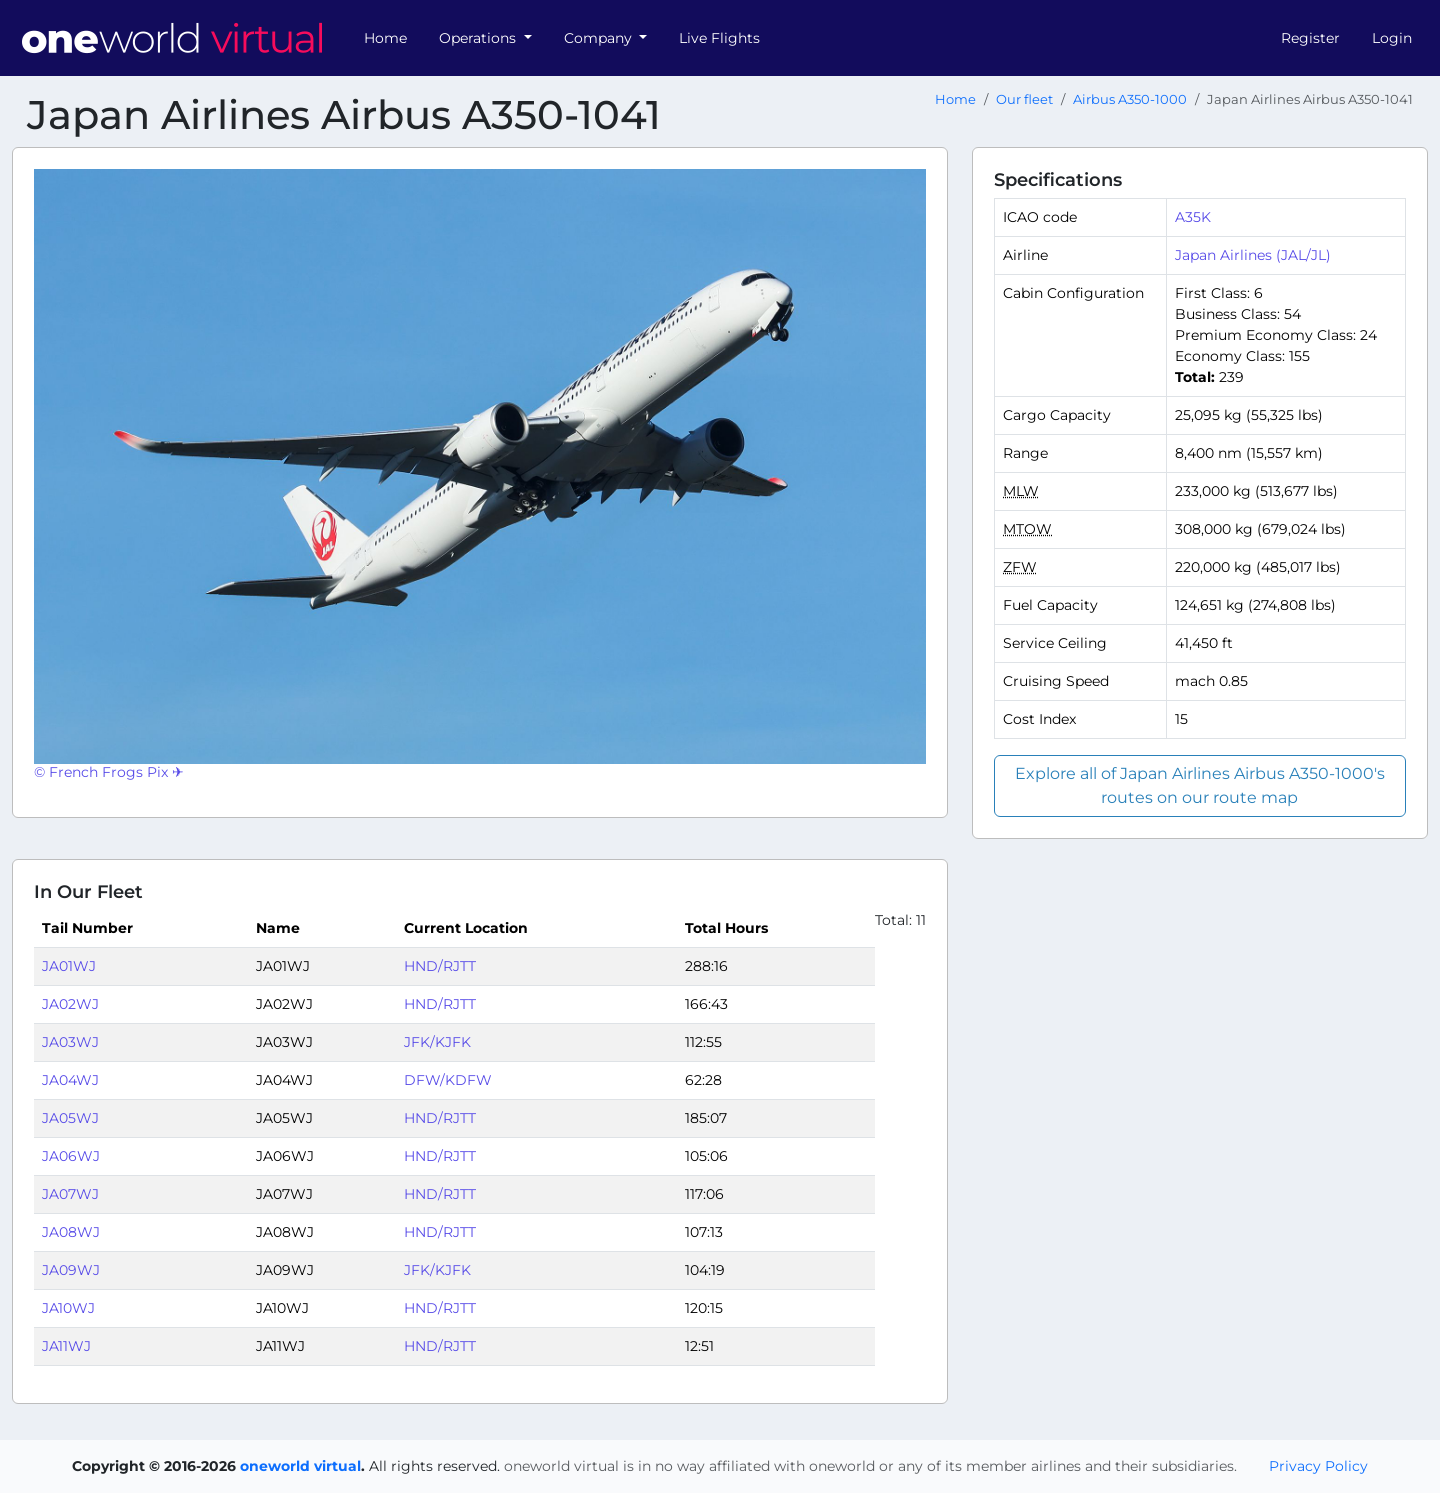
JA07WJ (70, 1194)
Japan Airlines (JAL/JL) (1253, 255)
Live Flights (719, 38)
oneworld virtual (300, 1466)
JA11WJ (66, 1346)
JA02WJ (70, 1004)
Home (385, 38)
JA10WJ (68, 1308)
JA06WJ (71, 1156)
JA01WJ (69, 966)
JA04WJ (70, 1080)
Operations (479, 38)
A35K (1193, 217)
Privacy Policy (1318, 1466)
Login (1392, 38)
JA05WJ (70, 1118)
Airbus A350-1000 (1130, 99)
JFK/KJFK (437, 1042)
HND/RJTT (440, 966)
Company (600, 38)
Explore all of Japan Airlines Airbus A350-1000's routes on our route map (1200, 785)
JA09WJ (71, 1270)
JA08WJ (71, 1232)
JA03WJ (70, 1042)
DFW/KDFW (448, 1080)
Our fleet (1024, 99)
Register (1310, 38)
